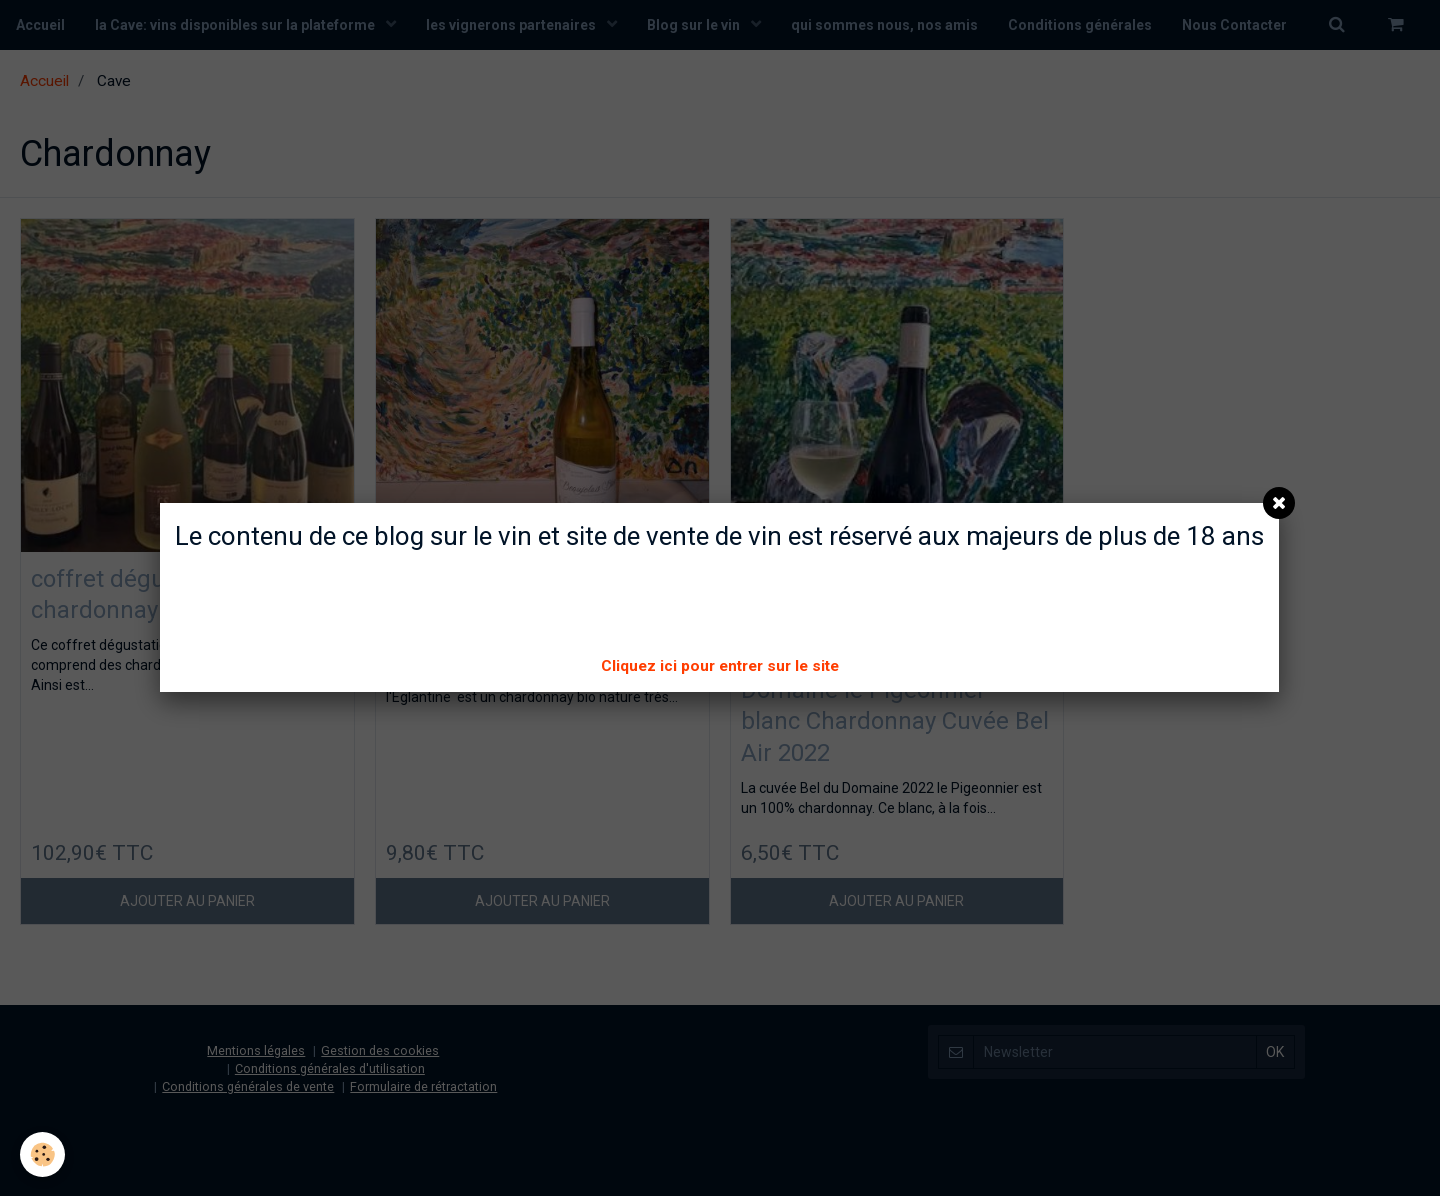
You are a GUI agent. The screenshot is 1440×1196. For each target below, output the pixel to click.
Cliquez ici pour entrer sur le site (720, 666)
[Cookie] (42, 1154)
